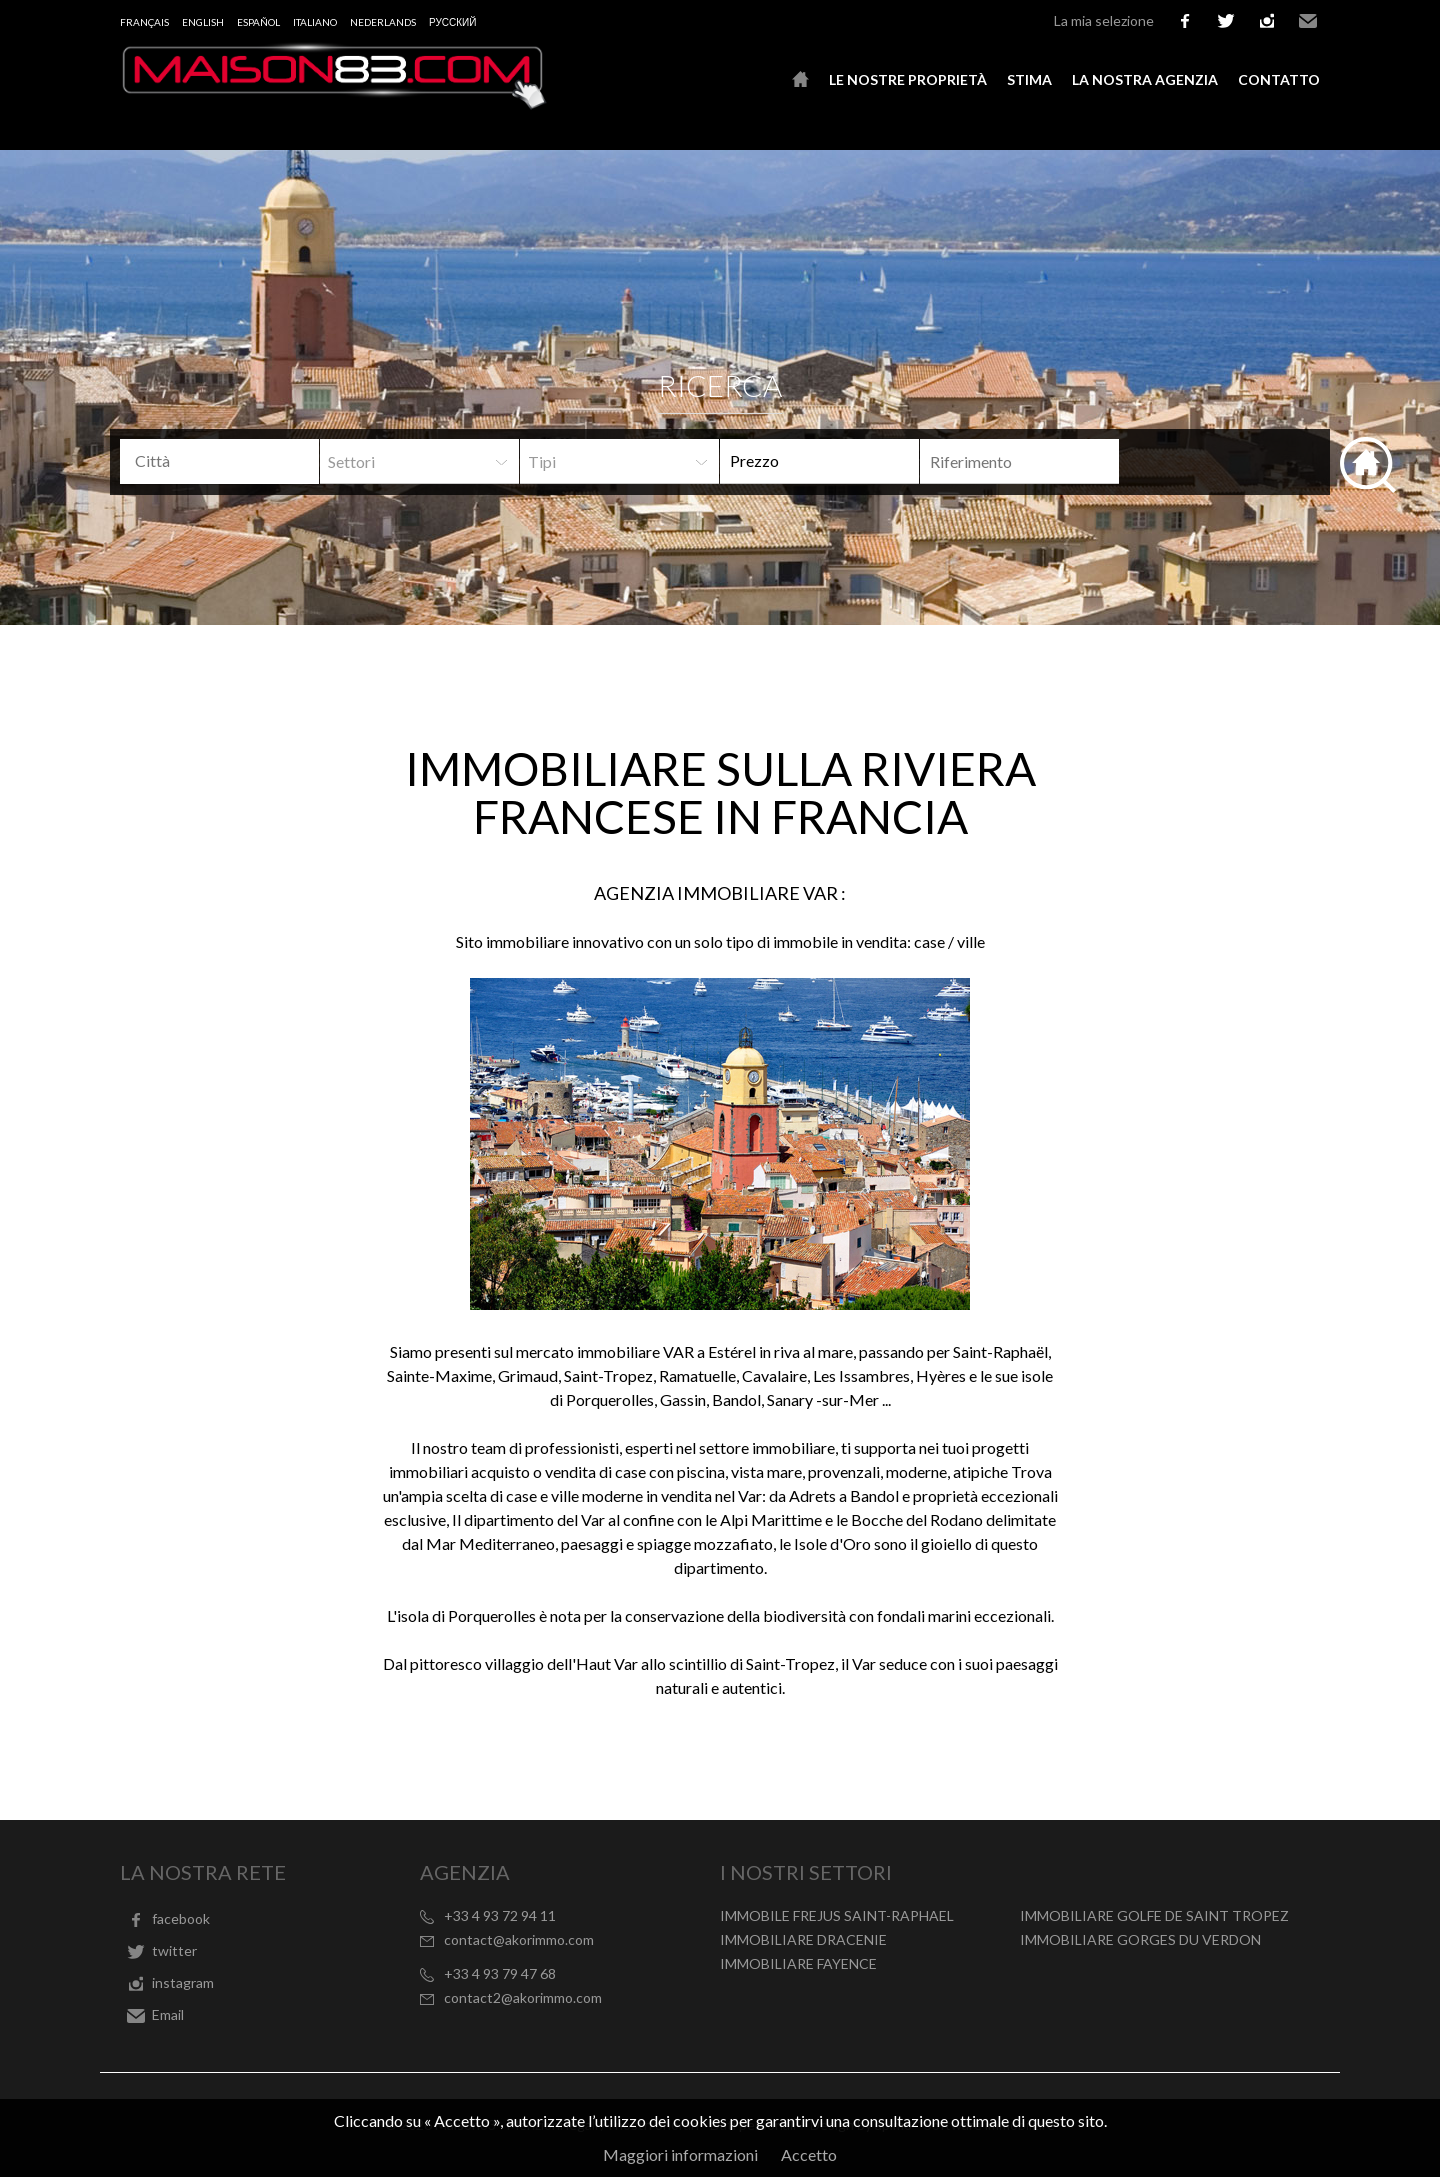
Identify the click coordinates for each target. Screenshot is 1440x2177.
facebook (1185, 21)
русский (452, 22)
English (203, 22)
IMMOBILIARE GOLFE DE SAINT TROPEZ (1154, 1915)
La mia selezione (1104, 20)
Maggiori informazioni (680, 2154)
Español (258, 22)
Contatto (1279, 79)
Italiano (315, 22)
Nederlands (383, 22)
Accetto (809, 2154)
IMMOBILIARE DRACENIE (803, 1939)
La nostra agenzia (1145, 79)
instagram (1267, 21)
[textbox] (235, 461)
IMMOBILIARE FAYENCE (798, 1963)
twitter (1226, 21)
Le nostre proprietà (908, 79)
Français (144, 22)
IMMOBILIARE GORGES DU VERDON (1140, 1939)
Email (1308, 21)
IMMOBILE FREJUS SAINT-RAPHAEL (837, 1915)
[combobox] (219, 461)
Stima (1029, 79)
